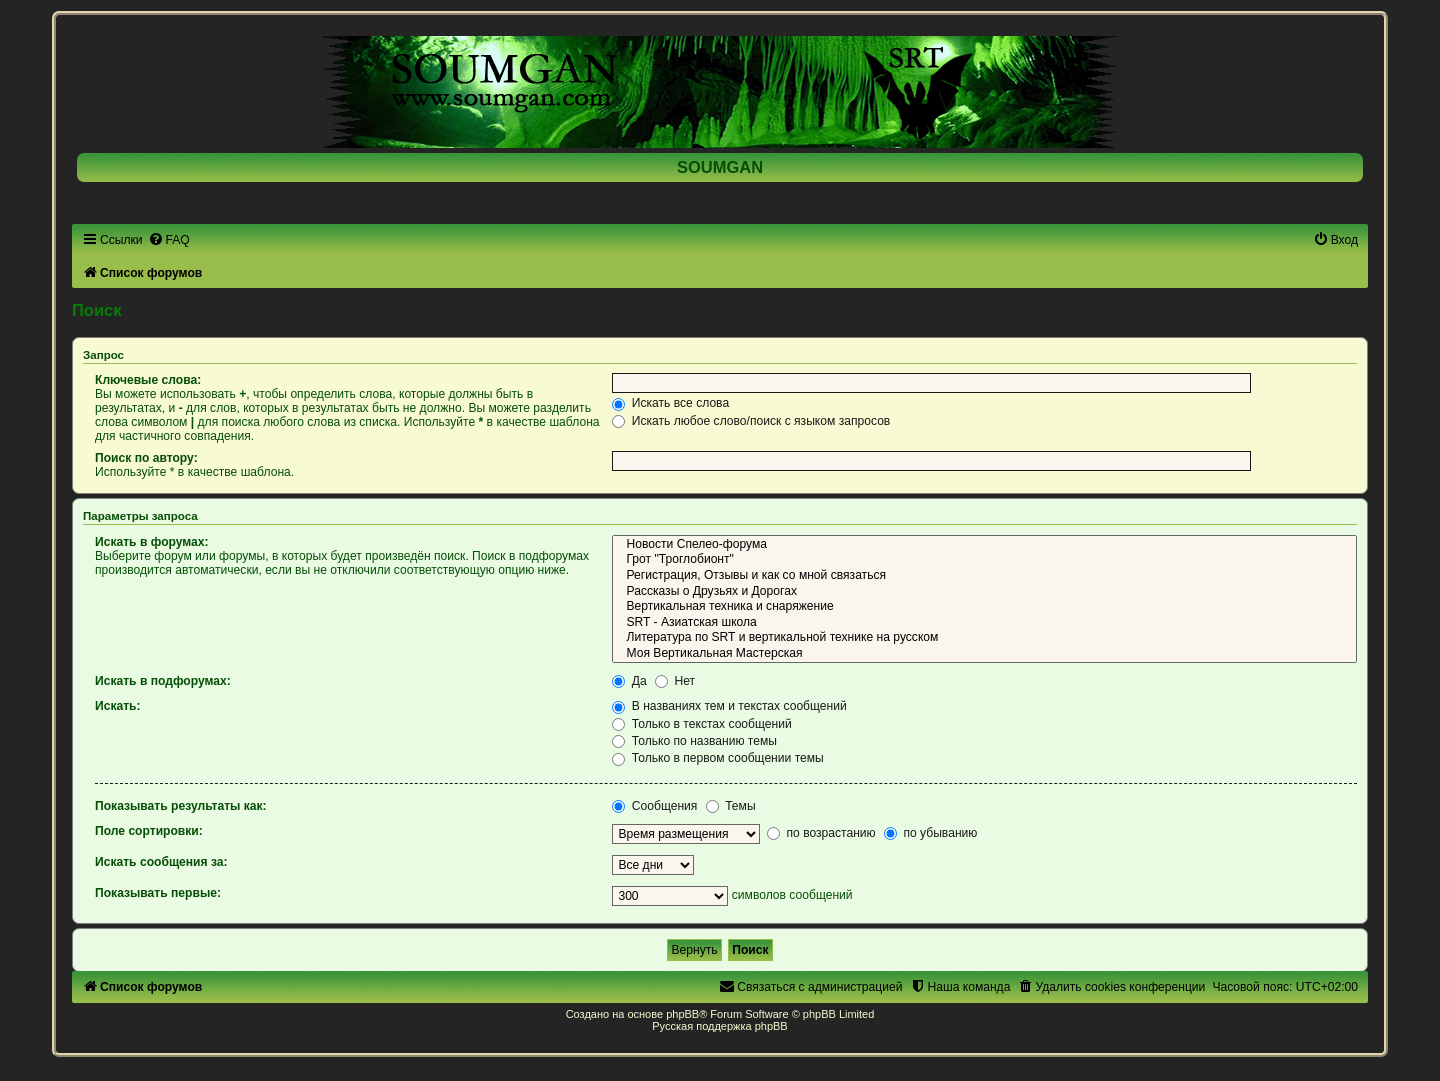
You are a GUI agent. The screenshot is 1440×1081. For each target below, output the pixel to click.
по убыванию (930, 833)
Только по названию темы (694, 741)
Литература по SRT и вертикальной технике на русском (984, 638)
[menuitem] (169, 240)
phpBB (682, 1014)
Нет (675, 681)
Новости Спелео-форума (984, 545)
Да (629, 681)
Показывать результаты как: (181, 806)
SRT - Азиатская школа (984, 623)
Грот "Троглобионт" (984, 560)
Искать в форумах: (152, 542)
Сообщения (654, 806)
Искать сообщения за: (161, 862)
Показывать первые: (158, 893)
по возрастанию (821, 833)
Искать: (118, 706)
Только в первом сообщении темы (717, 758)
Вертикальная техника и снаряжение (984, 607)
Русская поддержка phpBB (719, 1026)
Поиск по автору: (146, 458)
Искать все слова (670, 403)
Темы (731, 806)
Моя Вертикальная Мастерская (984, 654)
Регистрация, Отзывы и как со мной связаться (984, 576)
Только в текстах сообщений (701, 724)
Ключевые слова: (148, 380)
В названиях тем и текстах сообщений (729, 706)
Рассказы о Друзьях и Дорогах (984, 592)
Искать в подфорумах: (163, 681)
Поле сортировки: (149, 831)
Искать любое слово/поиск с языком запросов (751, 421)
